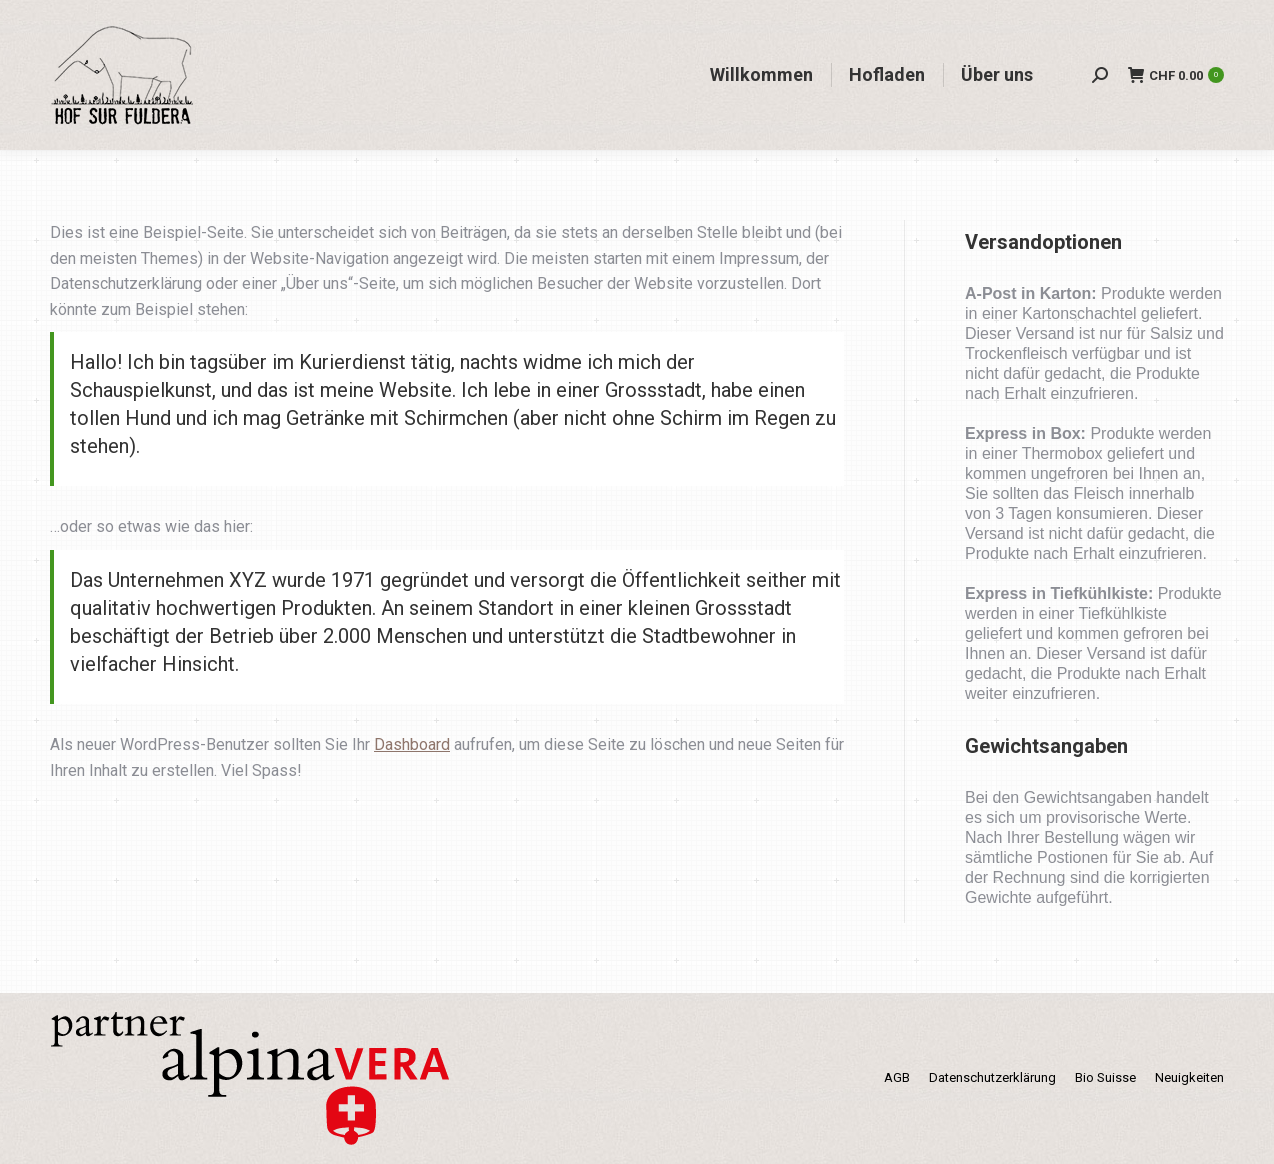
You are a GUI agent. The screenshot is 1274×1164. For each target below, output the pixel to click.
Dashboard (412, 744)
